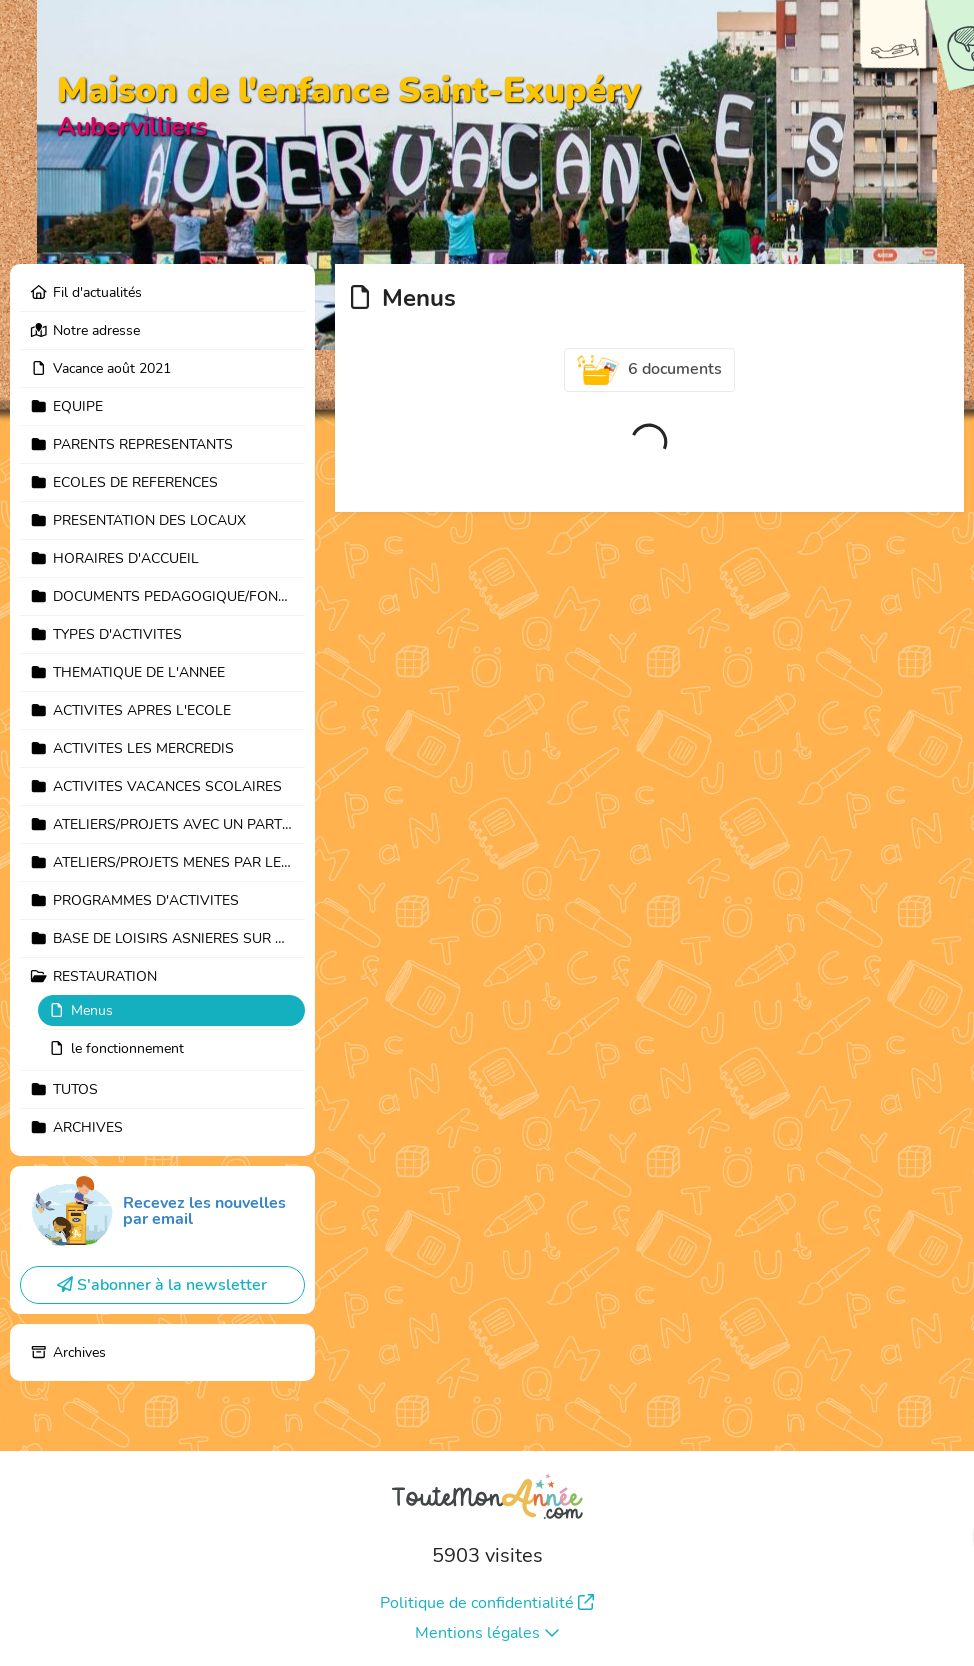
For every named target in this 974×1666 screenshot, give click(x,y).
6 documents (650, 370)
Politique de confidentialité (487, 1603)
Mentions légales (487, 1633)
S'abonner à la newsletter (162, 1285)
